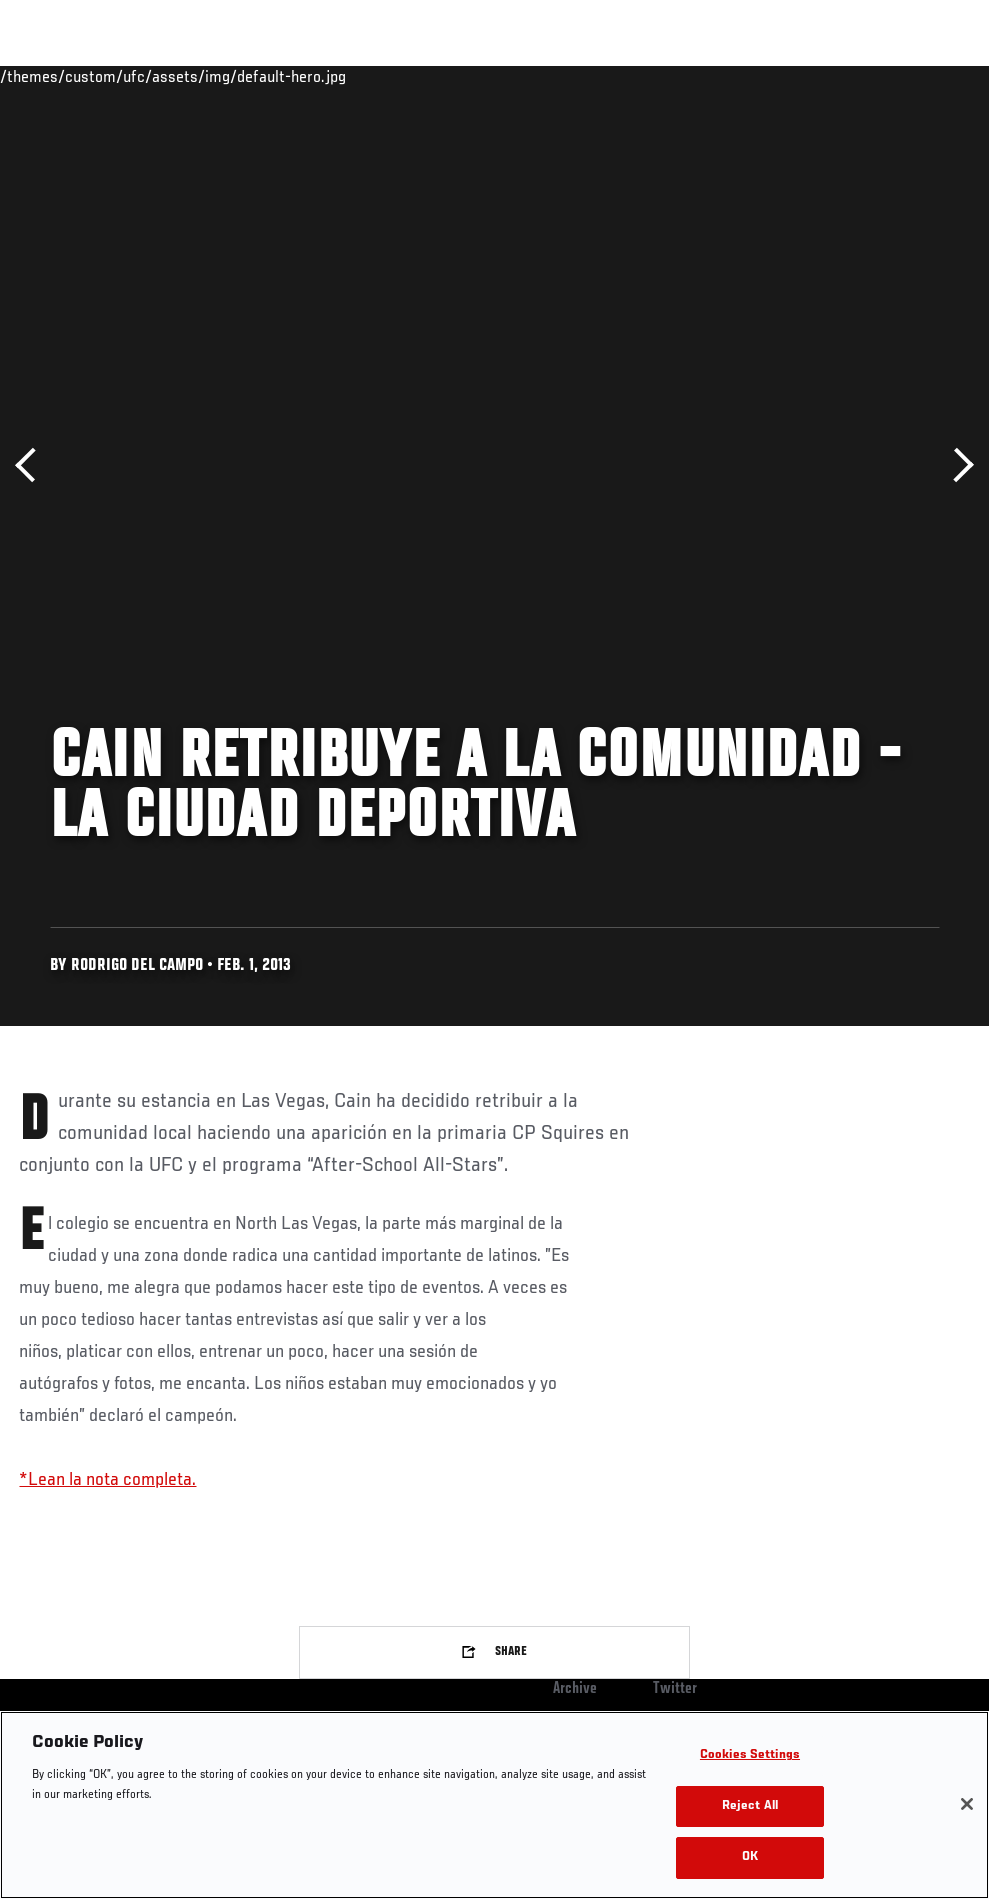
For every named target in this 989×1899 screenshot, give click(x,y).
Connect (603, 76)
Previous (32, 465)
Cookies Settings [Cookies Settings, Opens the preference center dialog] (750, 1755)
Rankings (139, 76)
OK (750, 1857)
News (306, 76)
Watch (684, 76)
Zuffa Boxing (780, 76)
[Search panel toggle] (924, 76)
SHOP (869, 76)
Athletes (228, 76)
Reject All (750, 1806)
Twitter (675, 1689)
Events (54, 76)
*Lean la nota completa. (107, 1480)
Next (956, 465)
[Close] (967, 1804)
